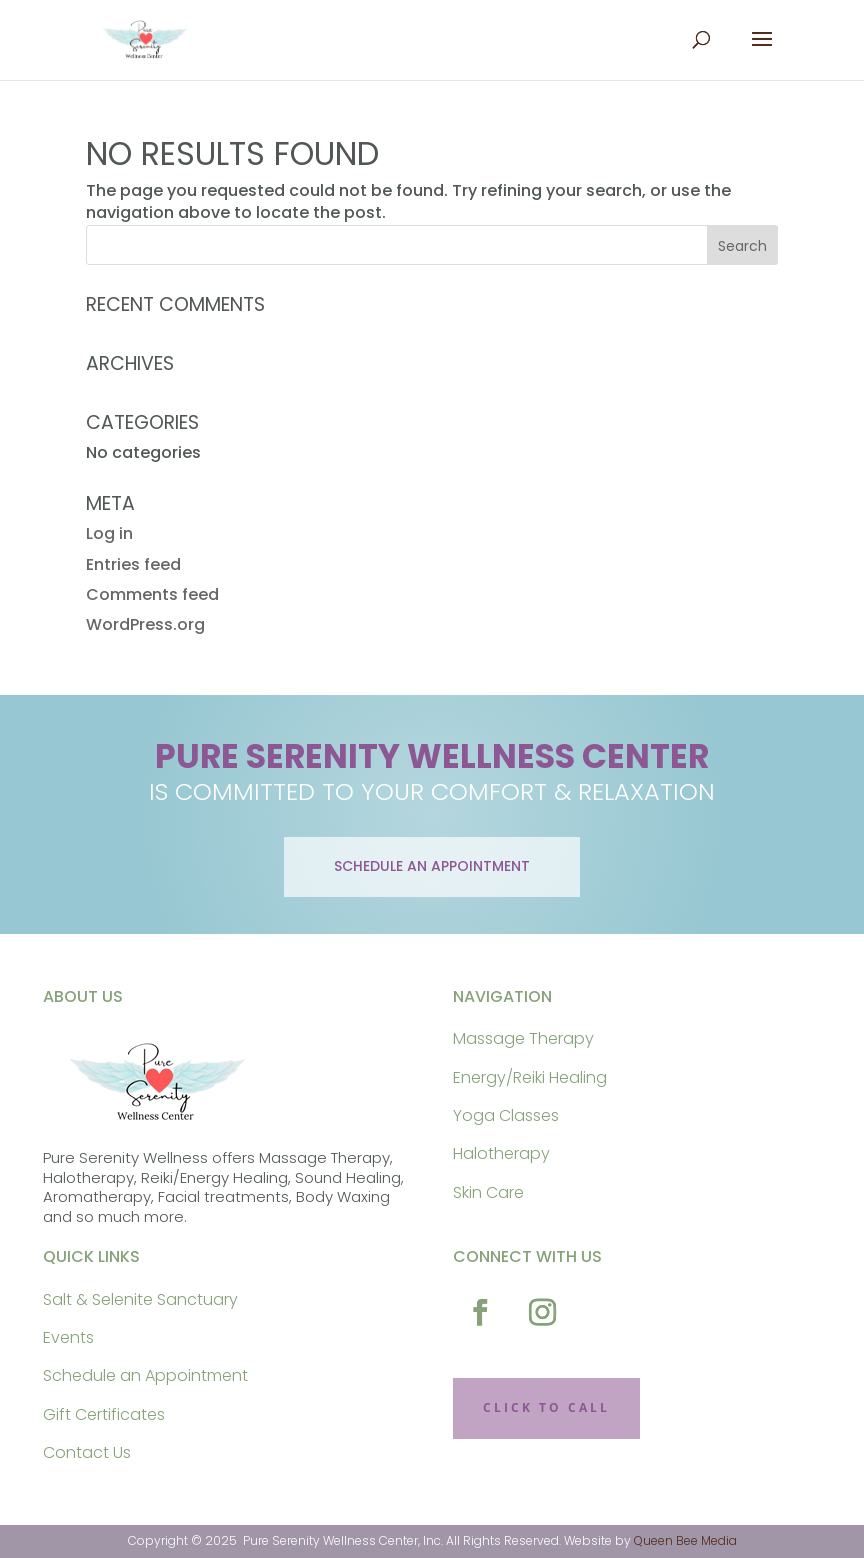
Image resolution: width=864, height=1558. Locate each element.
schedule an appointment (432, 866)
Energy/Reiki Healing (530, 1077)
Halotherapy (501, 1153)
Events (68, 1337)
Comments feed (152, 594)
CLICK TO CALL (546, 1407)
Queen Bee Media (685, 1540)
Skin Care (488, 1192)
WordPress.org (145, 624)
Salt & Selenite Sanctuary (140, 1299)
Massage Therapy (523, 1038)
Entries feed (133, 564)
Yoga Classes (506, 1115)
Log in (109, 533)
